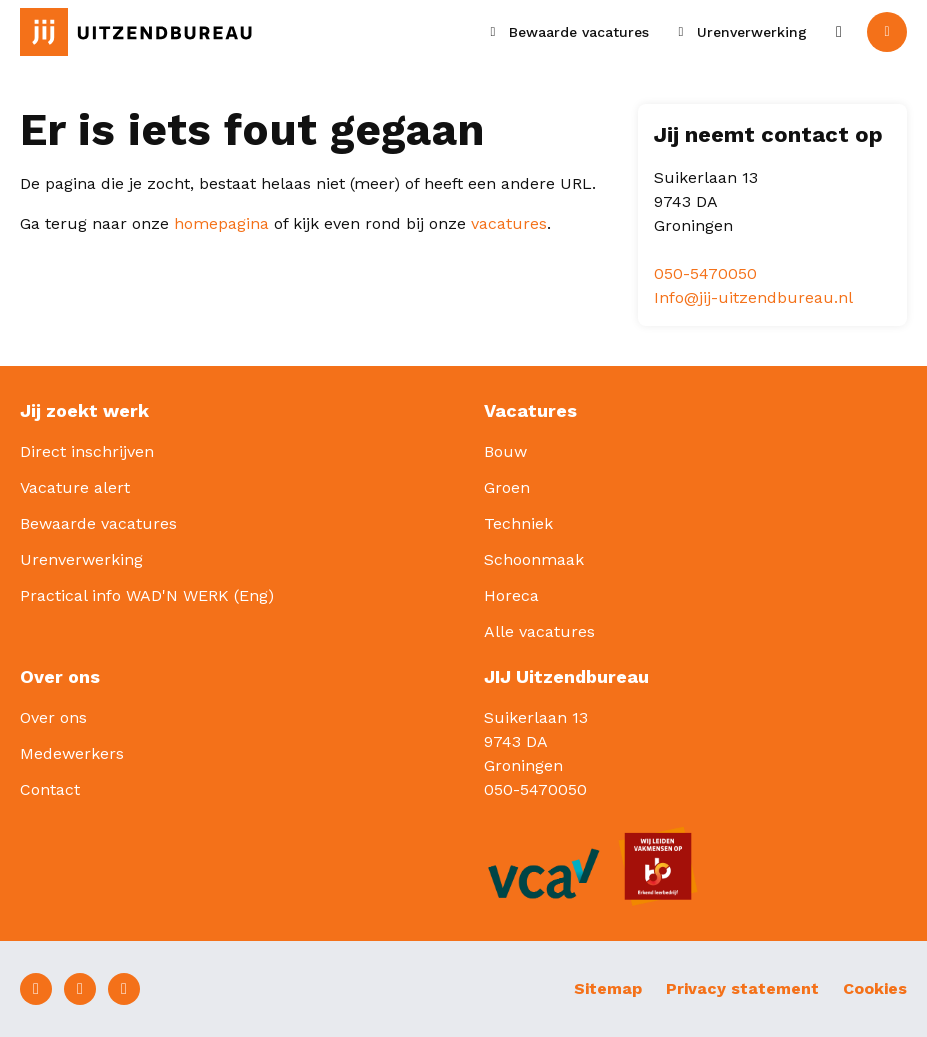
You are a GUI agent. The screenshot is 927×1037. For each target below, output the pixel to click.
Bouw (505, 451)
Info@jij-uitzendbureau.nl (753, 297)
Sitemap (608, 988)
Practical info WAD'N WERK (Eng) (147, 595)
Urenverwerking (81, 559)
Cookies (875, 988)
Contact (50, 789)
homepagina (221, 223)
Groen (507, 487)
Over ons (53, 717)
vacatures (509, 223)
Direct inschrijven (87, 451)
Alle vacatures (539, 631)
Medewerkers (72, 753)
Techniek (518, 523)
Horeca (511, 595)
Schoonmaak (534, 559)
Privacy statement (742, 988)
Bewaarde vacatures (98, 523)
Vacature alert (75, 487)
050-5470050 (705, 273)
